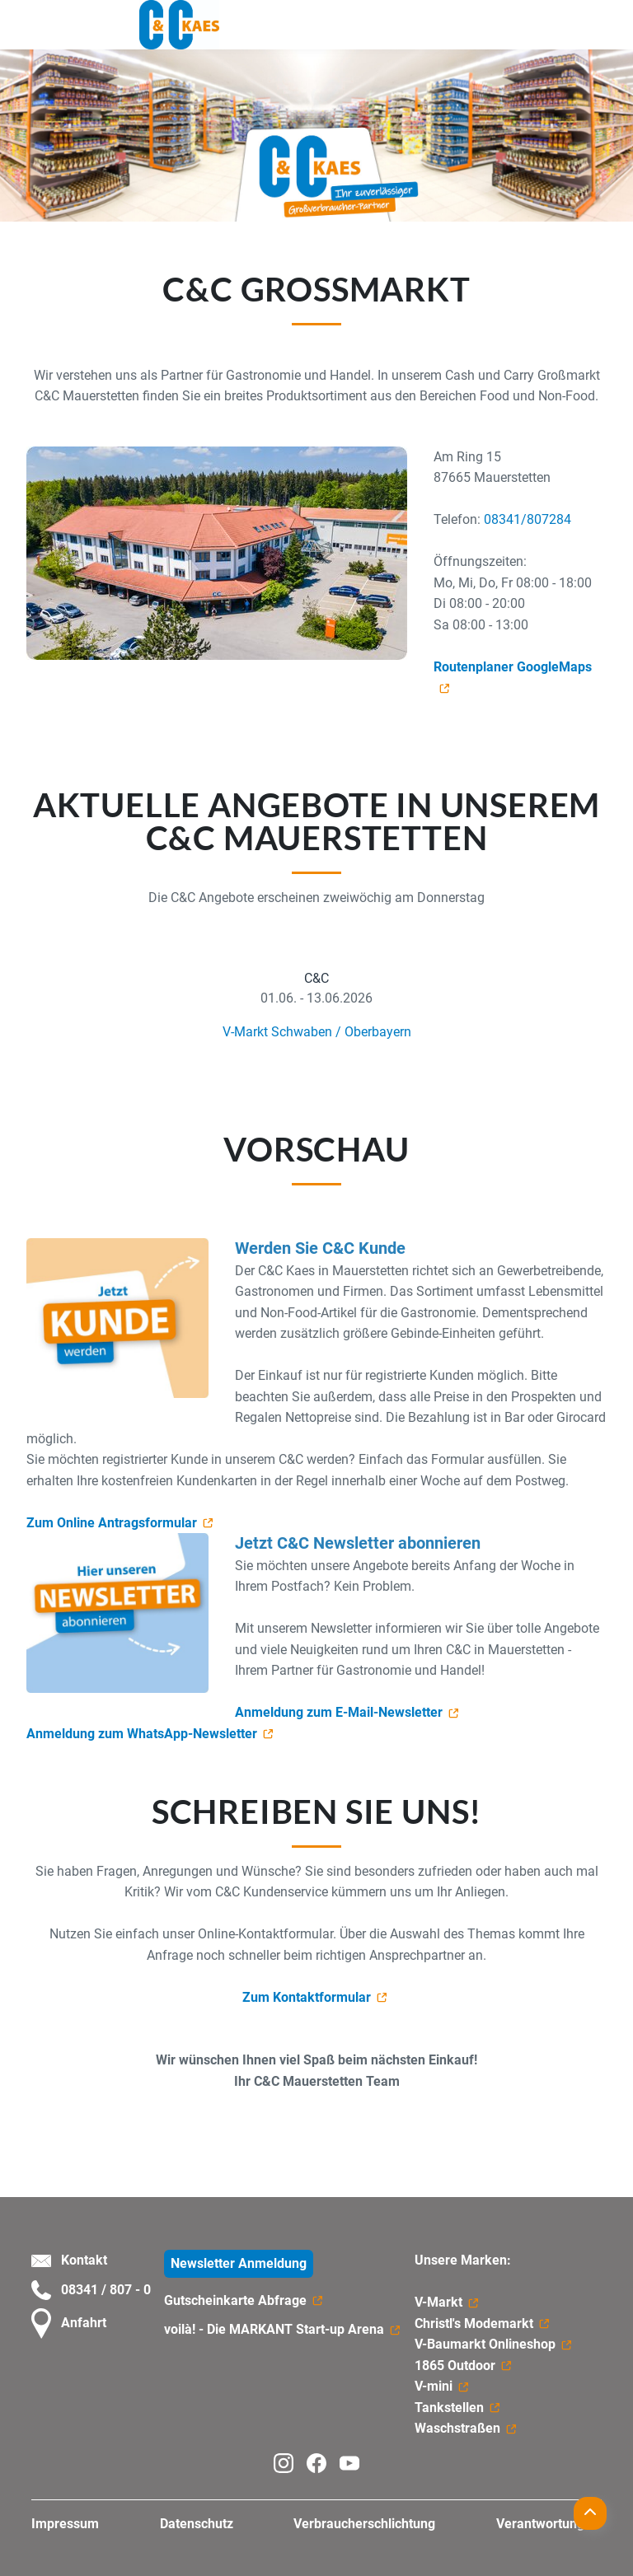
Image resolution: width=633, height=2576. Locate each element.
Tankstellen (449, 2407)
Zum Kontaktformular (306, 1997)
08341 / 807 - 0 (91, 2290)
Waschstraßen (457, 2428)
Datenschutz (196, 2524)
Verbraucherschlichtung (364, 2524)
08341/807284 (527, 519)
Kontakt (69, 2260)
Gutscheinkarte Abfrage (235, 2300)
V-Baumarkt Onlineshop (485, 2344)
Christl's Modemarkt (474, 2323)
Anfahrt (68, 2323)
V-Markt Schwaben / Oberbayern (317, 1032)
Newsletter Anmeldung (239, 2263)
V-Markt (438, 2302)
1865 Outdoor (455, 2365)
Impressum (65, 2524)
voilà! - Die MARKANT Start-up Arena (274, 2329)
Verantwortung (540, 2524)
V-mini (433, 2386)
